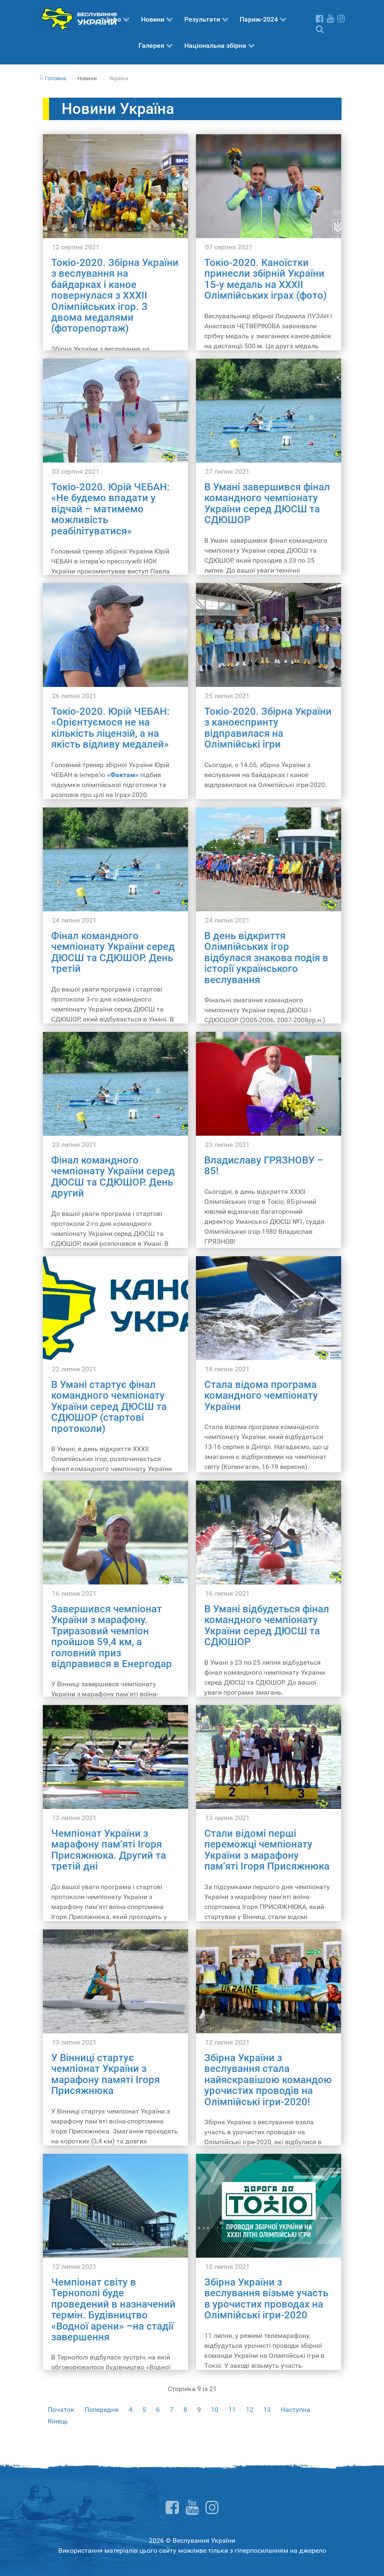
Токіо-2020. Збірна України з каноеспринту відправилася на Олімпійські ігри (268, 728)
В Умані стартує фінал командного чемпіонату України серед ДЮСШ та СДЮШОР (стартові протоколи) (109, 1406)
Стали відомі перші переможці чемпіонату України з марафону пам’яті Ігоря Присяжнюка (266, 1850)
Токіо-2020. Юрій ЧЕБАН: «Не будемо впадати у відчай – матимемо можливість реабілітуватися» (110, 509)
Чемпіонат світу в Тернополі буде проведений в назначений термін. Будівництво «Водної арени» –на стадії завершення (113, 2309)
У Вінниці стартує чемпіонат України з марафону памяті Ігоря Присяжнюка (105, 2074)
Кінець (58, 2421)
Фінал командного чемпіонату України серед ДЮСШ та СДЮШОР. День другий (113, 1176)
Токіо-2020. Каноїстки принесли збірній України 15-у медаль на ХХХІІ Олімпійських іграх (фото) (265, 279)
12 (249, 2410)
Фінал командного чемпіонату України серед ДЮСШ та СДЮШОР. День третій (113, 952)
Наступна (295, 2410)
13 (267, 2410)
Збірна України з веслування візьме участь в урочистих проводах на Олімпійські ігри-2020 (266, 2298)
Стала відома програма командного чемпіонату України (261, 1395)
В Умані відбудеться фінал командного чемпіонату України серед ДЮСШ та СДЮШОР (266, 1625)
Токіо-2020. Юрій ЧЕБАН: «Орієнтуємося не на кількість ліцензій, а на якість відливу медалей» (110, 728)
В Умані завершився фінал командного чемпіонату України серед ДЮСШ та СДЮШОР (267, 503)
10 (214, 2410)
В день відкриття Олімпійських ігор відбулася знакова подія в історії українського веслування (266, 958)
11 (232, 2410)
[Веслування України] (80, 18)
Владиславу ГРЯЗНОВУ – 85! (263, 1165)
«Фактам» (123, 775)
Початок (61, 2410)
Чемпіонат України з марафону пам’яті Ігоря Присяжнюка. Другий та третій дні (108, 1850)
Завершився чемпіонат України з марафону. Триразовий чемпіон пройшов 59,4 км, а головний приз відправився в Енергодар (111, 1636)
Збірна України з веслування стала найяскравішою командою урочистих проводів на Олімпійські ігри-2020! (268, 2080)
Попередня (101, 2410)
